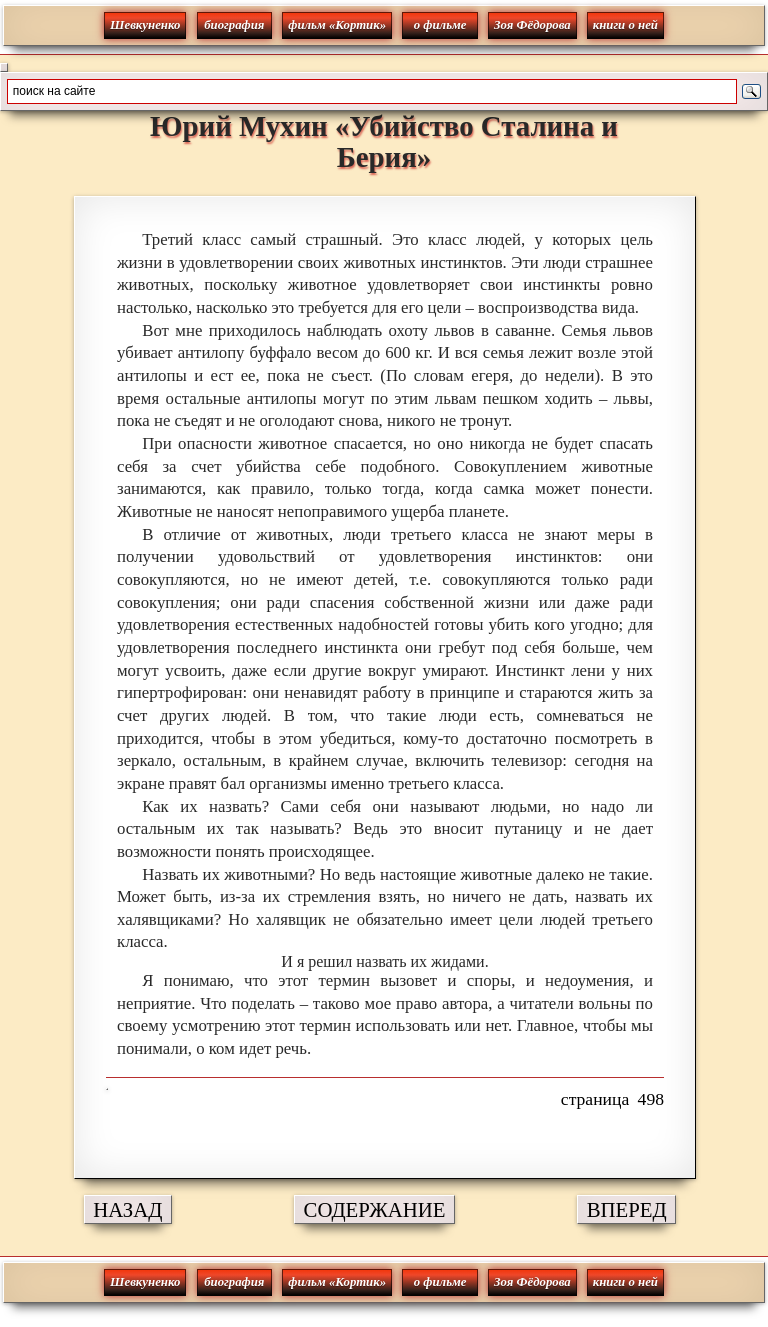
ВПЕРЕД (627, 1209)
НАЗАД (127, 1209)
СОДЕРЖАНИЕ (375, 1209)
